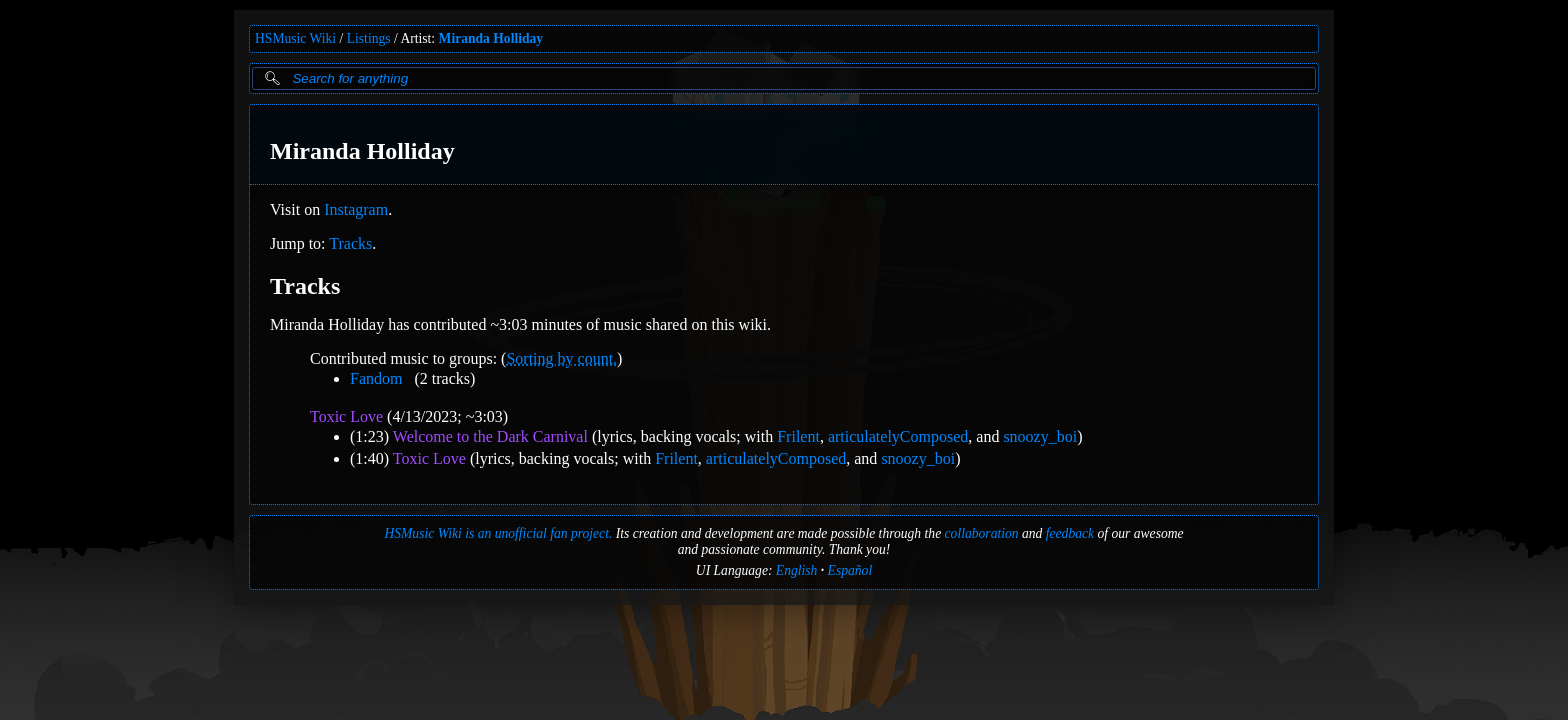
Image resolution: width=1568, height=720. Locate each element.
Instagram (356, 209)
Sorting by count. (561, 358)
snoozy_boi (1040, 436)
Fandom (376, 378)
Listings (369, 38)
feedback (1070, 533)
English (797, 570)
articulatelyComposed (898, 436)
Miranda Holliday (491, 38)
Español (850, 570)
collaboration (982, 533)
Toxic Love (346, 416)
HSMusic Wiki (295, 38)
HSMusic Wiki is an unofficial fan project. (498, 533)
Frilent (798, 436)
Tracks (350, 243)
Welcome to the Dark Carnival (490, 436)
